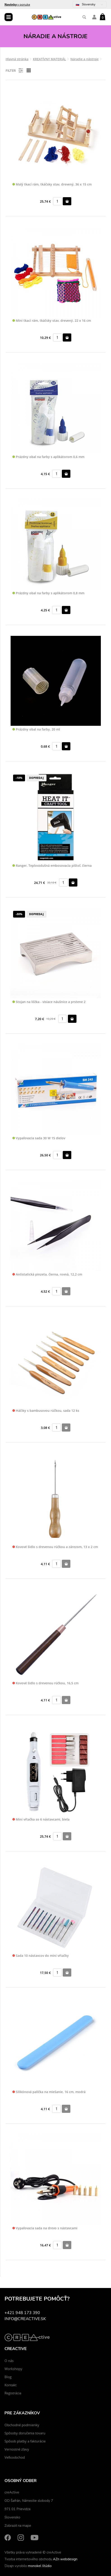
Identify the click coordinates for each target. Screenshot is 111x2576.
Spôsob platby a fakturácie (25, 2441)
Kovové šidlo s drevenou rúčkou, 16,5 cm (45, 1683)
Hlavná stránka (17, 59)
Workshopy (13, 2368)
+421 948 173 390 (22, 2312)
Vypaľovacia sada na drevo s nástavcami (44, 2228)
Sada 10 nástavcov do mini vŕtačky (40, 1956)
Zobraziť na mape (18, 2525)
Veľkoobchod (15, 2457)
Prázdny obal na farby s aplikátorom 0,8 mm (48, 593)
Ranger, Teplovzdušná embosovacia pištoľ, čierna (52, 866)
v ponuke (17, 4)
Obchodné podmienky (22, 2425)
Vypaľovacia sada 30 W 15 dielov (38, 1138)
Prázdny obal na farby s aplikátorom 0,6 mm (48, 457)
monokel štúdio (40, 2566)
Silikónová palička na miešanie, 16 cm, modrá (49, 2092)
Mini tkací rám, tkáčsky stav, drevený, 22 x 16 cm (51, 321)
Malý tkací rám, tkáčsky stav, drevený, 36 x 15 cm (52, 184)
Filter (15, 70)
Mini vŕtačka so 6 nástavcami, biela (40, 1819)
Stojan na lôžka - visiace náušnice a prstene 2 (49, 1002)
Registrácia (13, 2393)
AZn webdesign (65, 2559)
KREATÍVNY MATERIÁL (49, 59)
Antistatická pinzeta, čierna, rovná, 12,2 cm (47, 1274)
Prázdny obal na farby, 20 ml (36, 729)
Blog (8, 2377)
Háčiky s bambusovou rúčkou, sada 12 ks (45, 1411)
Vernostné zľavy (17, 2449)
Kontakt (10, 2385)
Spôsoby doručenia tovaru (25, 2433)
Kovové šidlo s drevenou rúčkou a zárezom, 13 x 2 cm (55, 1547)
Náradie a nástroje (84, 59)
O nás (9, 2360)
